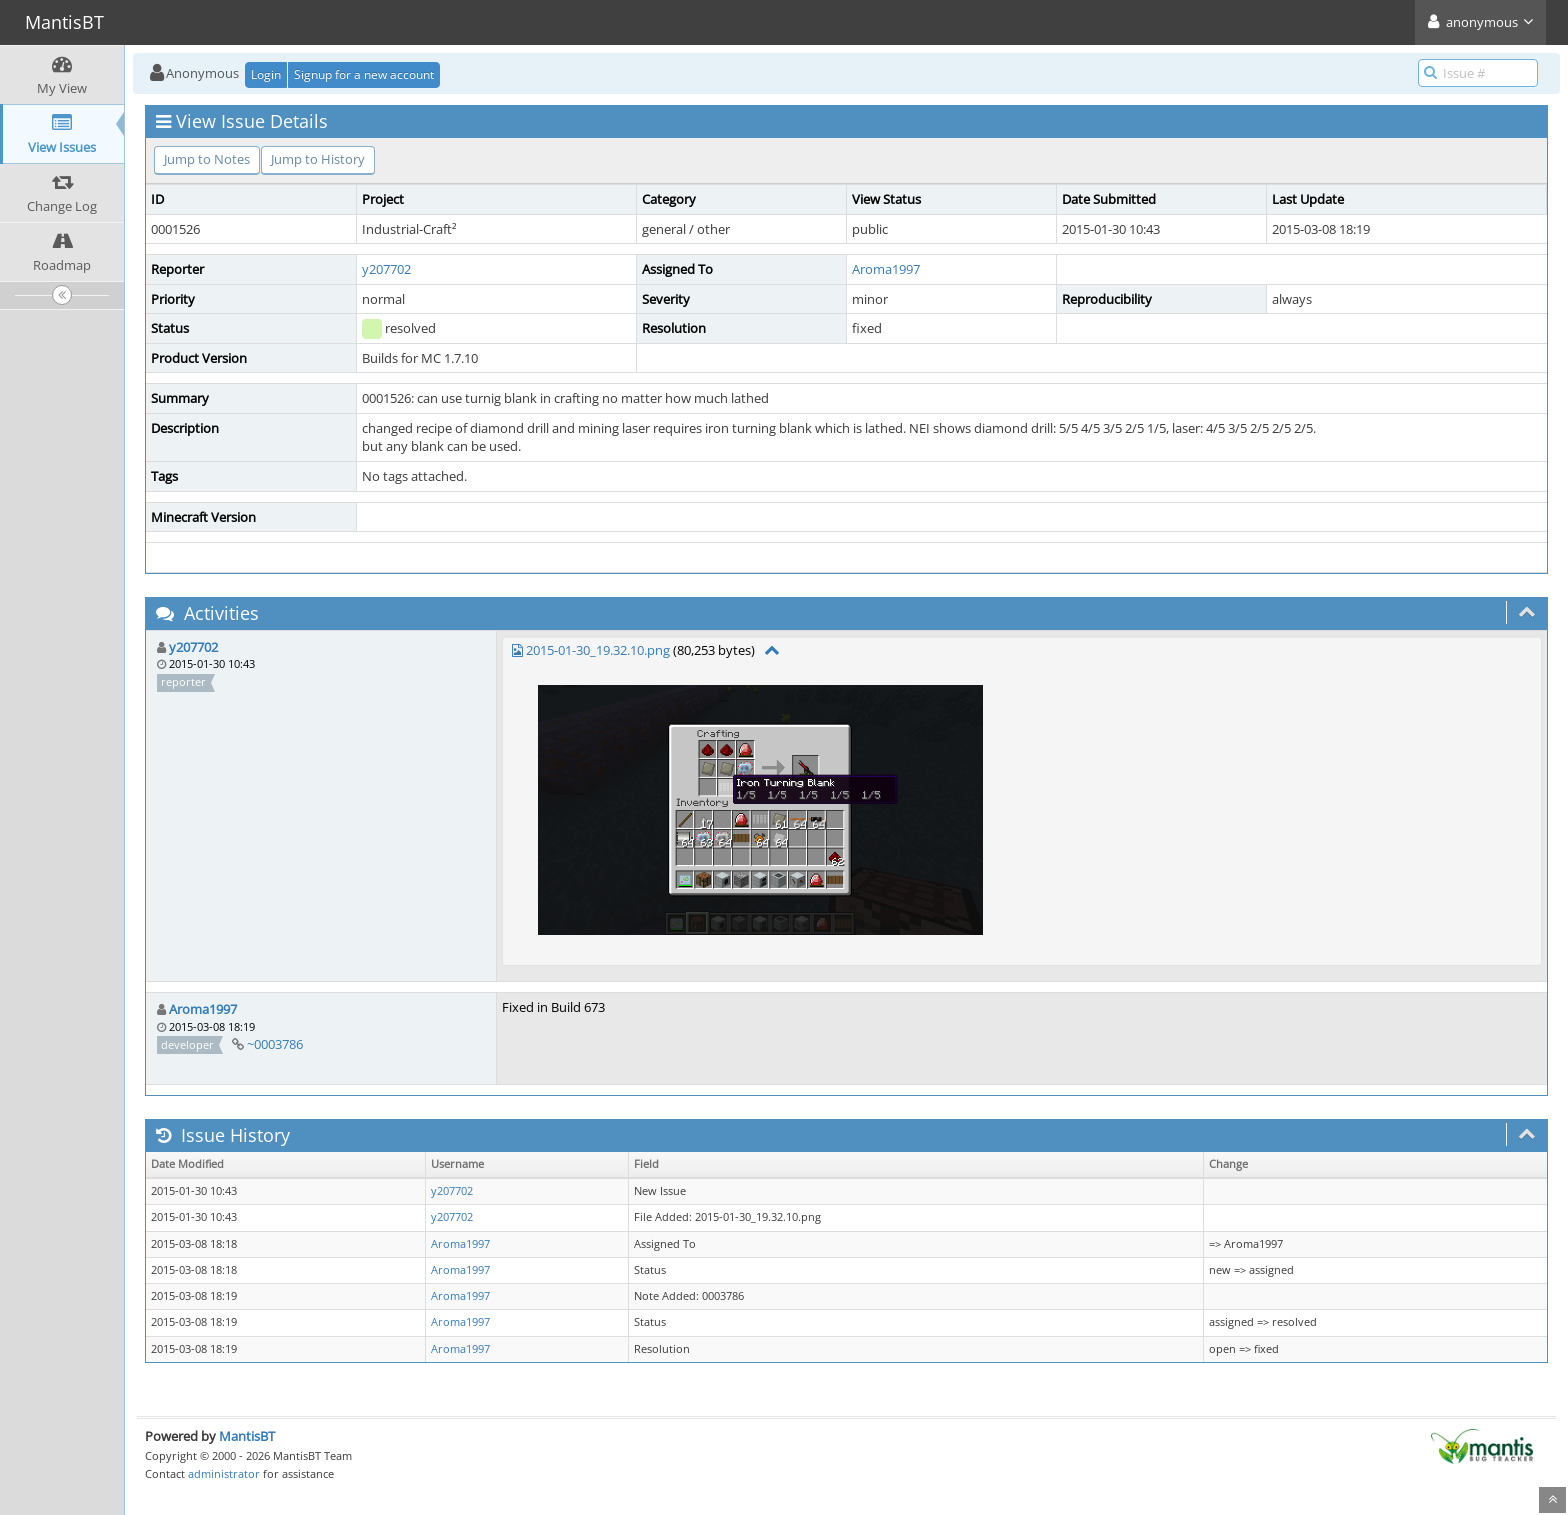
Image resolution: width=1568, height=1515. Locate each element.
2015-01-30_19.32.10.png (598, 650)
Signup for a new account (364, 74)
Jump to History (318, 159)
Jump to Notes (207, 159)
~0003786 (275, 1044)
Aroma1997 (886, 269)
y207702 (386, 269)
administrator (224, 1473)
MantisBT (247, 1436)
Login (266, 74)
